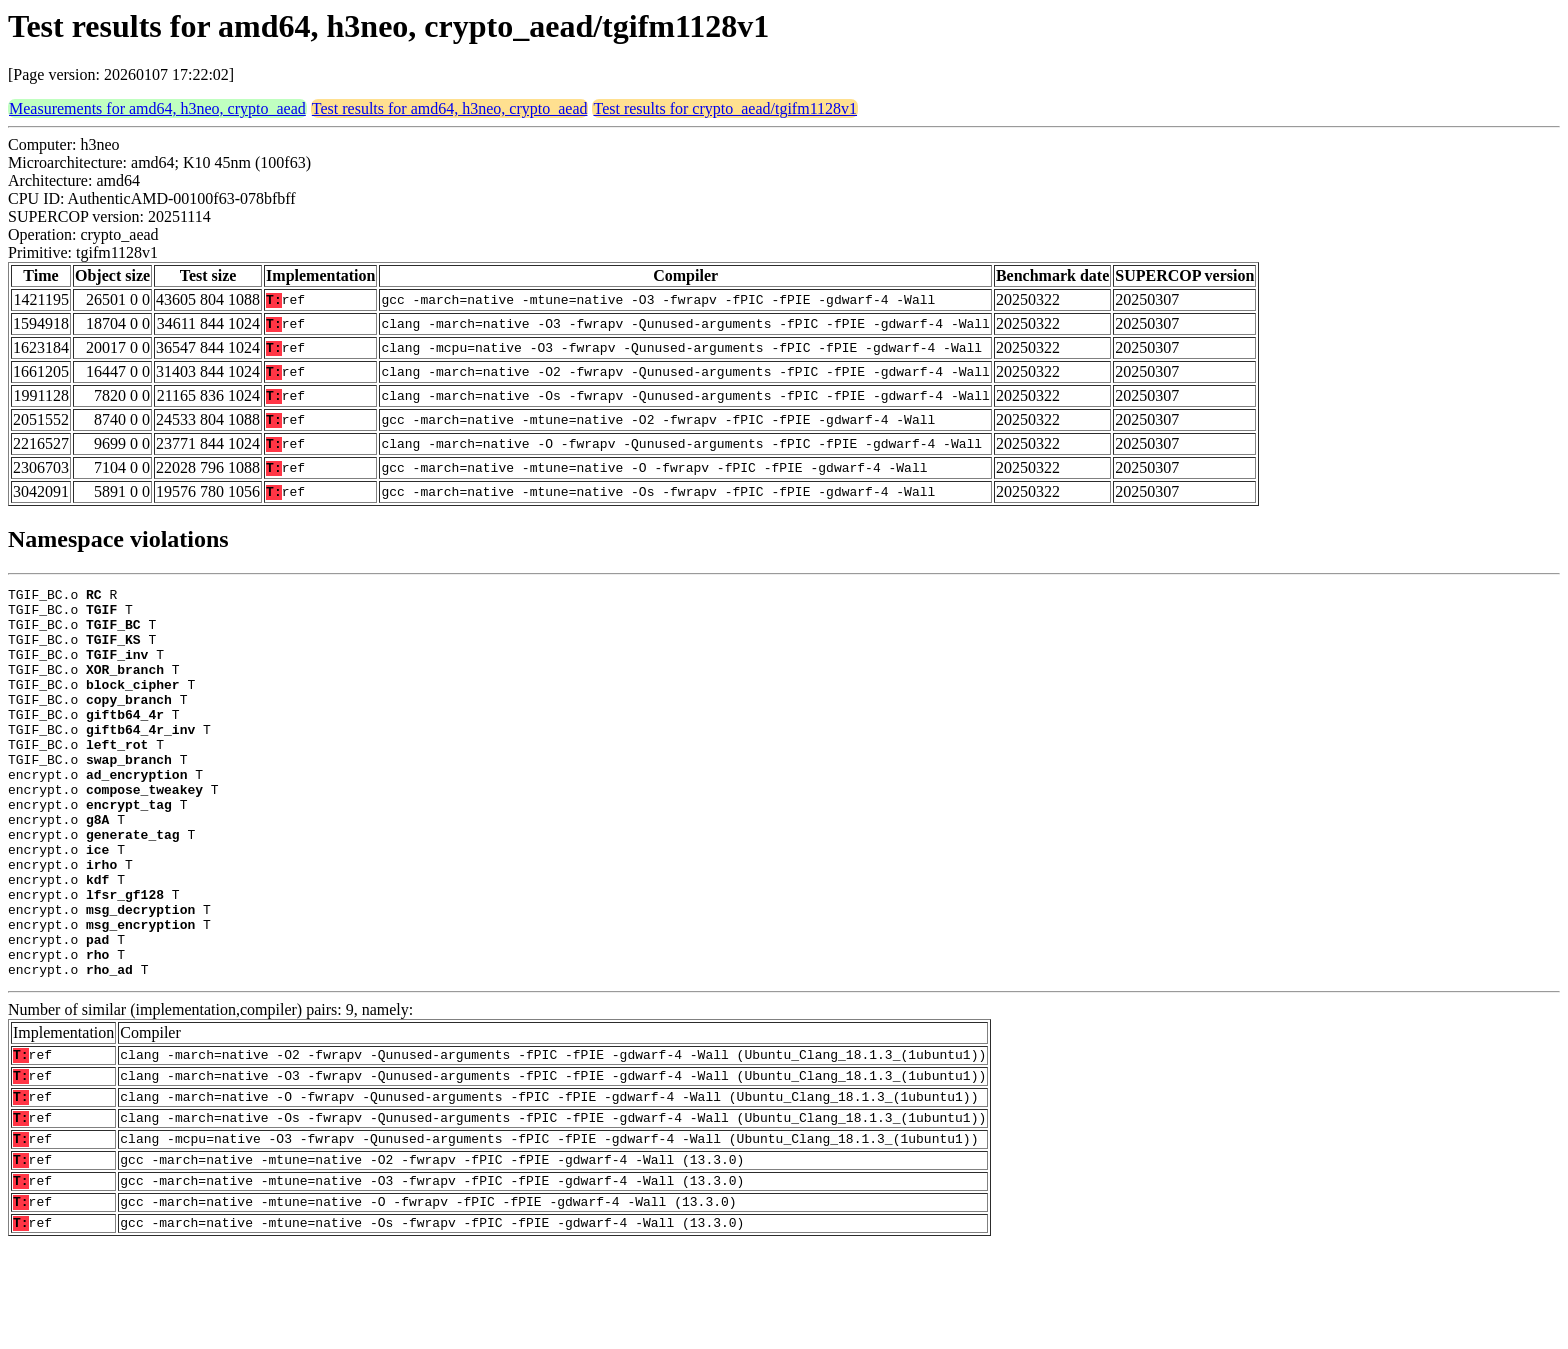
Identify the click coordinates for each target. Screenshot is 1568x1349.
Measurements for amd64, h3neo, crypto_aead (157, 108)
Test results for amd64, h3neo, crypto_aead (450, 108)
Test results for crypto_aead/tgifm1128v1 (725, 108)
